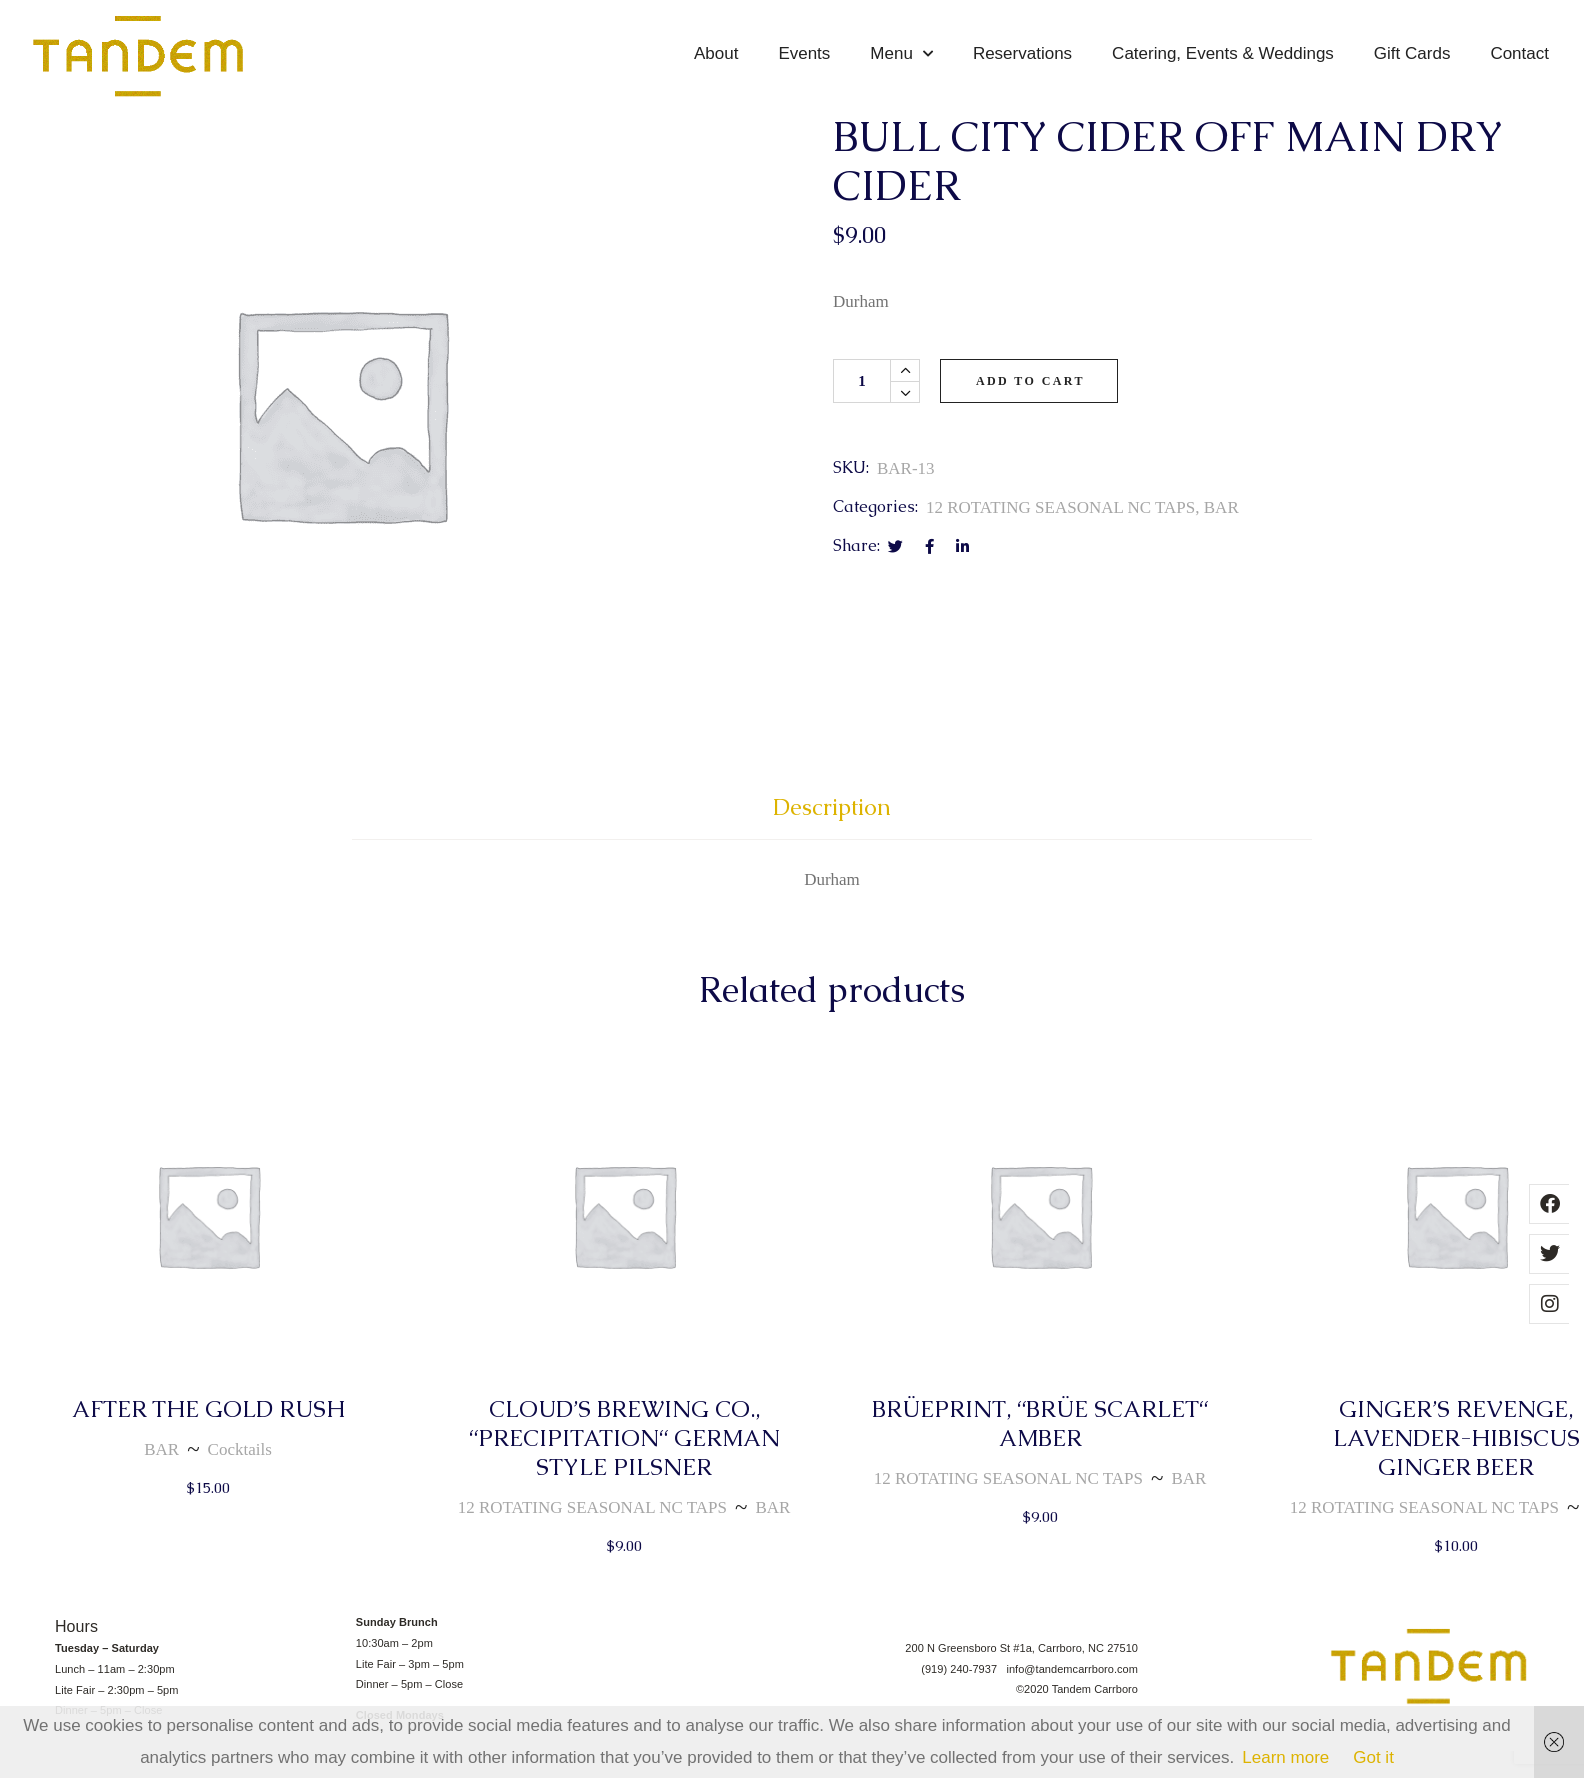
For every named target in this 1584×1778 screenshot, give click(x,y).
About (716, 53)
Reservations (1022, 53)
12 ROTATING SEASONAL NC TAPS (1060, 529)
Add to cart (1030, 403)
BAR (1221, 529)
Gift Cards (1412, 53)
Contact (1519, 53)
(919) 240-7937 (963, 1690)
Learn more (1285, 1757)
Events (804, 53)
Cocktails (240, 1471)
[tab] (832, 837)
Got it (1373, 1757)
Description (832, 828)
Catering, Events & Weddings (1223, 53)
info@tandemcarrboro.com (1072, 1690)
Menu (901, 54)
